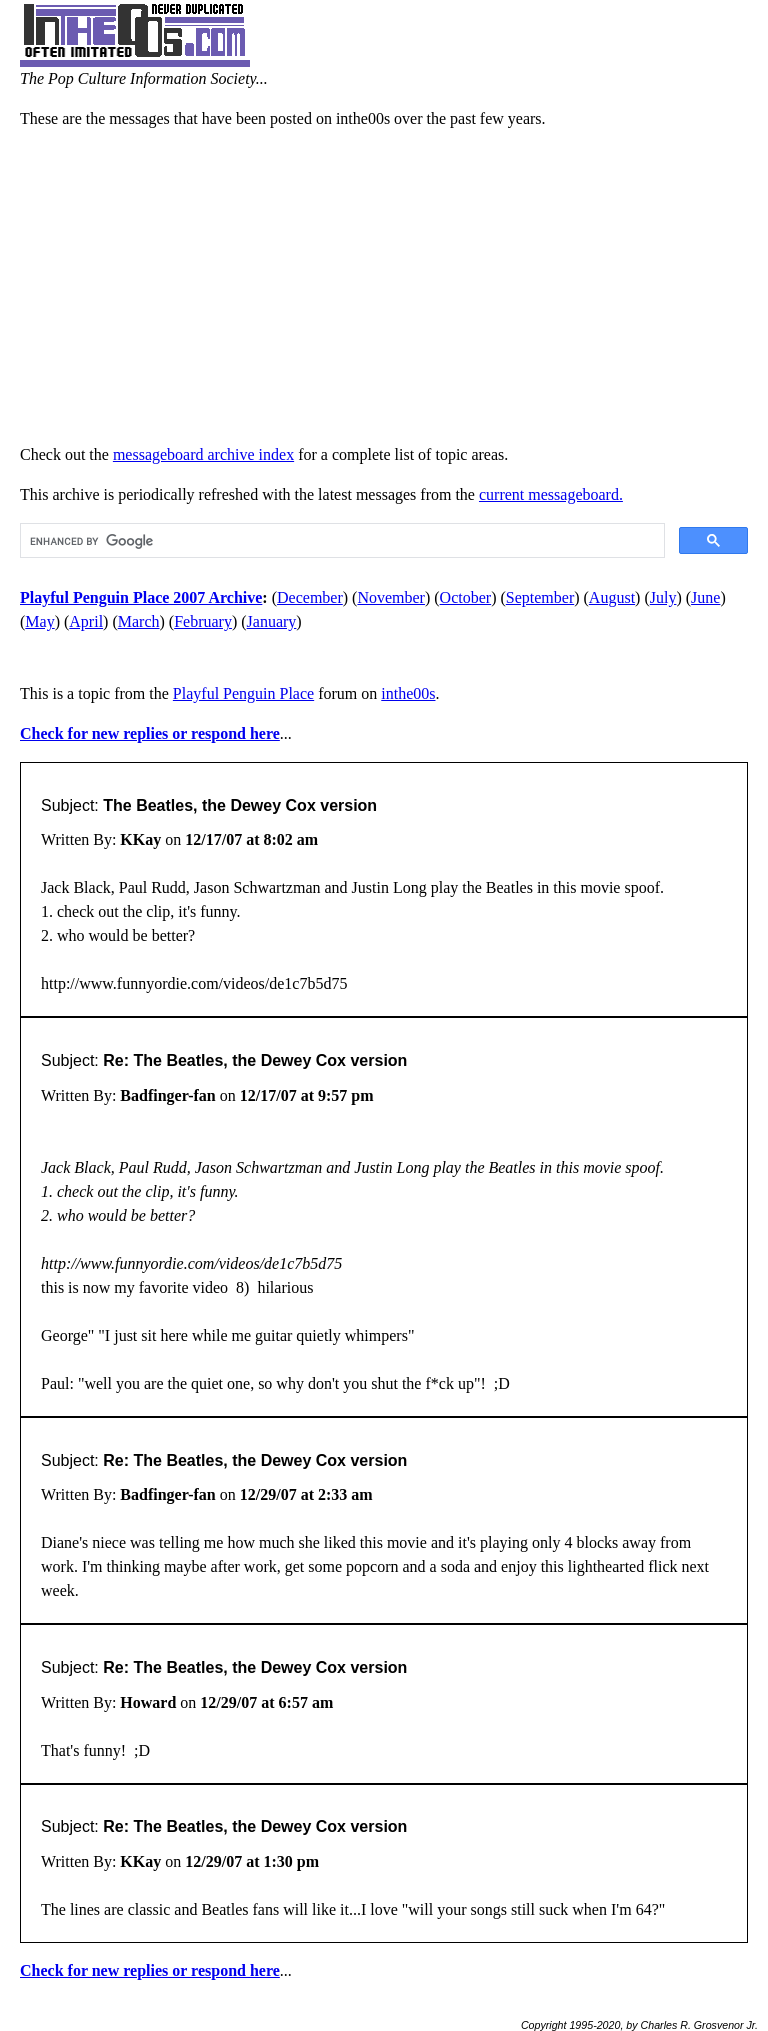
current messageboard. (551, 494)
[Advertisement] (384, 287)
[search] (340, 541)
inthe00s (408, 693)
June (705, 597)
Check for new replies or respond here (150, 733)
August (612, 597)
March (139, 621)
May (39, 621)
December (310, 597)
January (272, 621)
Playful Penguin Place (243, 693)
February (203, 621)
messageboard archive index (203, 454)
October (466, 597)
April (86, 621)
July (663, 597)
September (540, 597)
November (391, 597)
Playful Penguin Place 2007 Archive (141, 597)
